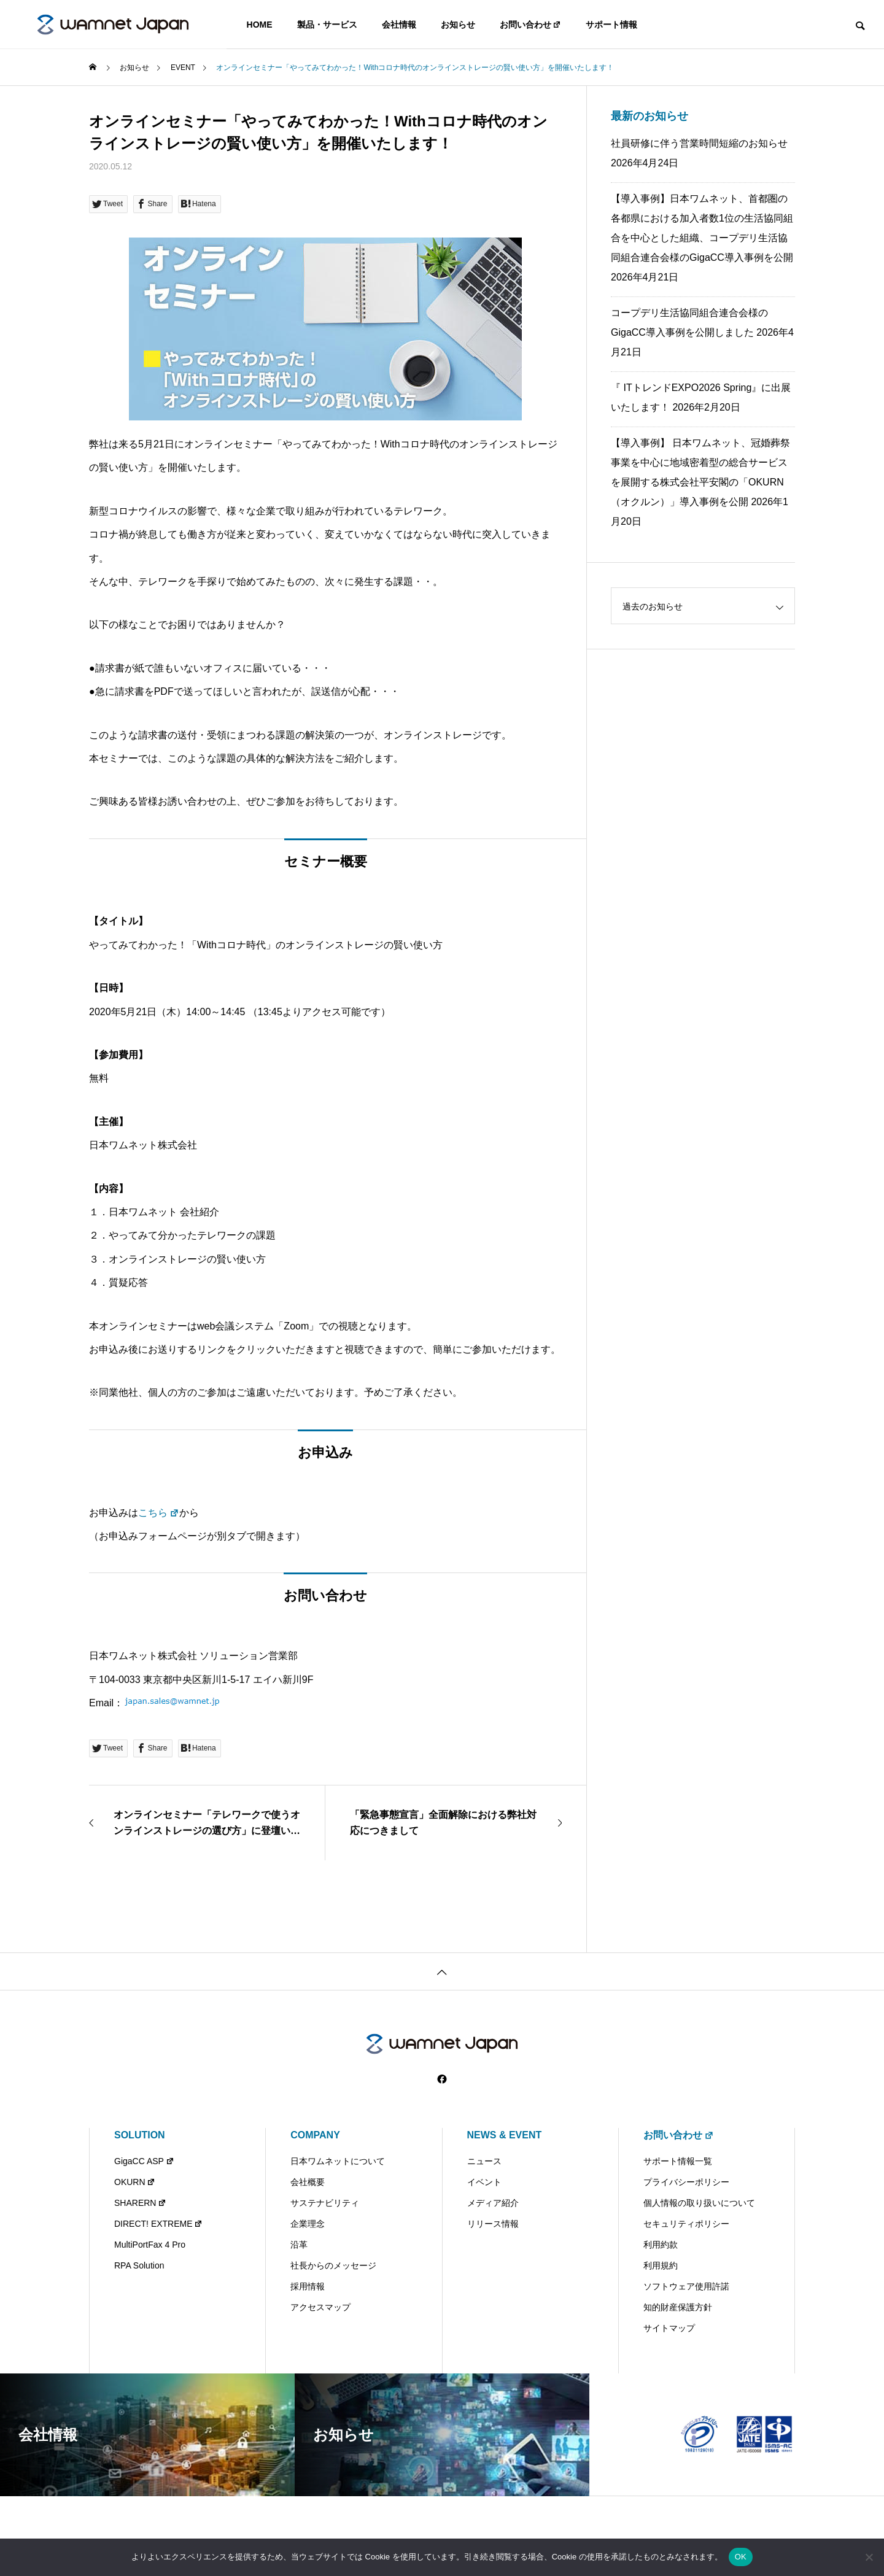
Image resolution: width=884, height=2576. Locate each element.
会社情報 (399, 24)
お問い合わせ (531, 24)
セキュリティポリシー (686, 2224)
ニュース (484, 2161)
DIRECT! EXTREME (158, 2224)
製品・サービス (327, 24)
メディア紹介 (493, 2203)
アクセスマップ (320, 2307)
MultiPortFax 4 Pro (149, 2244)
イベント (484, 2182)
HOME (260, 24)
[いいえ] (869, 2557)
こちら (158, 1512)
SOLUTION (139, 2135)
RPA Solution (139, 2265)
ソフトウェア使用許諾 (686, 2286)
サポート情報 (611, 24)
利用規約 (660, 2265)
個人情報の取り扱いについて (699, 2203)
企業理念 (307, 2224)
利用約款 (660, 2244)
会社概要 (307, 2182)
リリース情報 (493, 2224)
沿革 (299, 2244)
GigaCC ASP (144, 2161)
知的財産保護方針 (677, 2307)
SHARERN (140, 2203)
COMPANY (315, 2135)
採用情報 (307, 2286)
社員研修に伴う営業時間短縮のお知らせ (699, 143)
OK (740, 2556)
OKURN (134, 2182)
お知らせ (458, 24)
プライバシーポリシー (686, 2182)
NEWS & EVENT (504, 2135)
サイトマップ (669, 2328)
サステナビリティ (324, 2203)
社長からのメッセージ (333, 2265)
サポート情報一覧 (677, 2161)
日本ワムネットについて (337, 2161)
